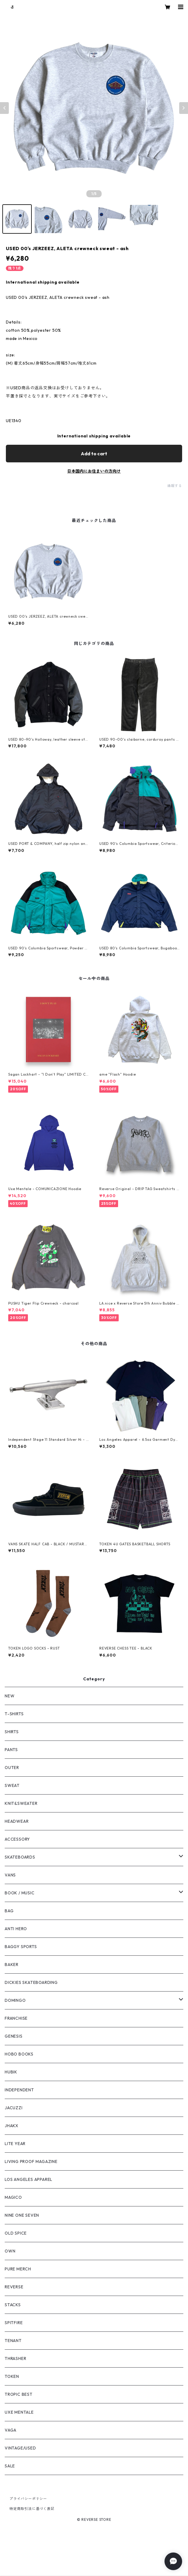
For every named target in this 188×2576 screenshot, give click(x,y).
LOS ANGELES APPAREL (28, 2179)
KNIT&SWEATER (21, 1803)
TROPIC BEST (19, 2394)
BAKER (12, 1964)
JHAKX (12, 2125)
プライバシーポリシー (28, 2498)
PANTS (11, 1749)
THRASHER (15, 2358)
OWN (10, 2251)
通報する (174, 485)
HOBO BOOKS (19, 2054)
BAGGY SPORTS (21, 1946)
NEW (9, 1696)
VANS (10, 1875)
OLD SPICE (16, 2233)
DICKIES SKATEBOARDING (31, 1982)
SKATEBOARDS (20, 1857)
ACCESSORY (17, 1839)
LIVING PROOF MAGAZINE (31, 2161)
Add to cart (94, 453)
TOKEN (12, 2376)
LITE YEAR (15, 2143)
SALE (10, 2466)
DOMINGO (15, 2000)
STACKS (13, 2304)
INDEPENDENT (19, 2090)
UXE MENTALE (19, 2412)
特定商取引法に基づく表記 (32, 2508)
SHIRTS (12, 1731)
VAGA (10, 2430)
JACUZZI (14, 2107)
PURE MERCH (18, 2269)
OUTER (12, 1767)
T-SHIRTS (14, 1713)
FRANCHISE (16, 2018)
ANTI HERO (16, 1928)
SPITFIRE (14, 2322)
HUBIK (11, 2072)
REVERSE (14, 2286)
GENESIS (14, 2036)
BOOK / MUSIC (20, 1893)
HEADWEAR (16, 1821)
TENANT (13, 2340)
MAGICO (13, 2197)
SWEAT (12, 1785)
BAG (9, 1910)
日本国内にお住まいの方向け (94, 471)
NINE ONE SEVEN (22, 2215)
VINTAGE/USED (20, 2448)
